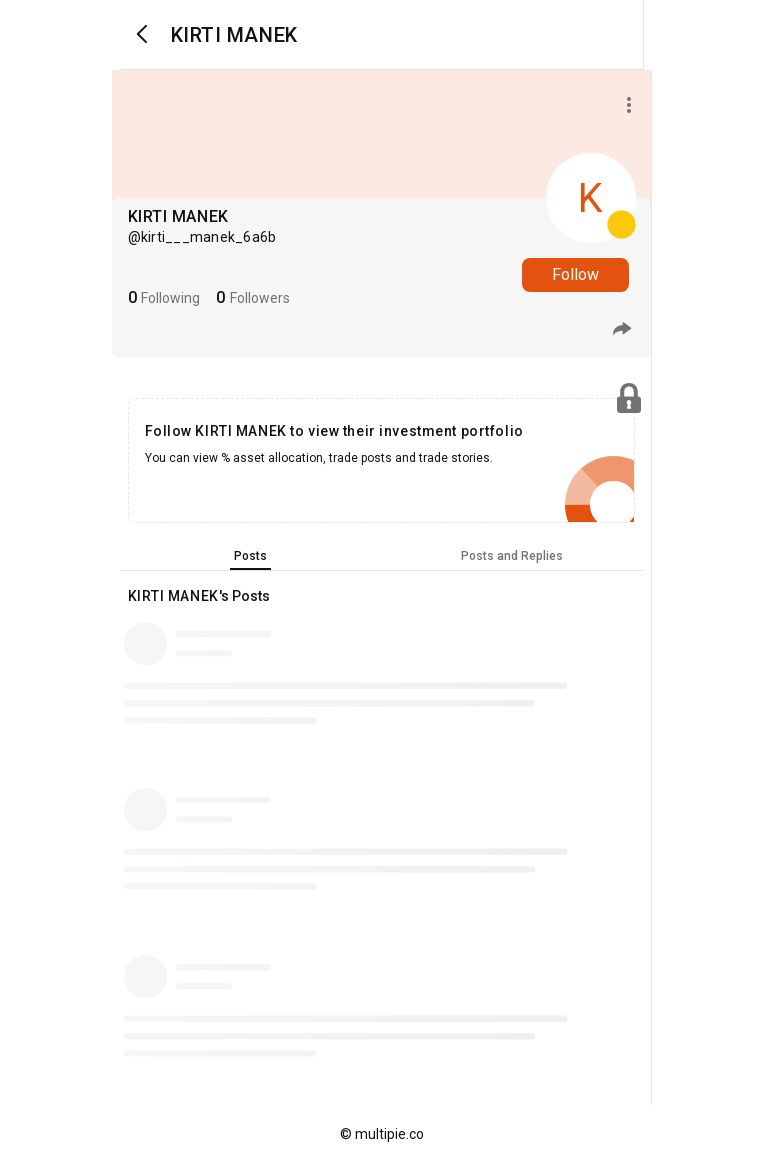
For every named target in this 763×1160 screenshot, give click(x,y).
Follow (575, 274)
